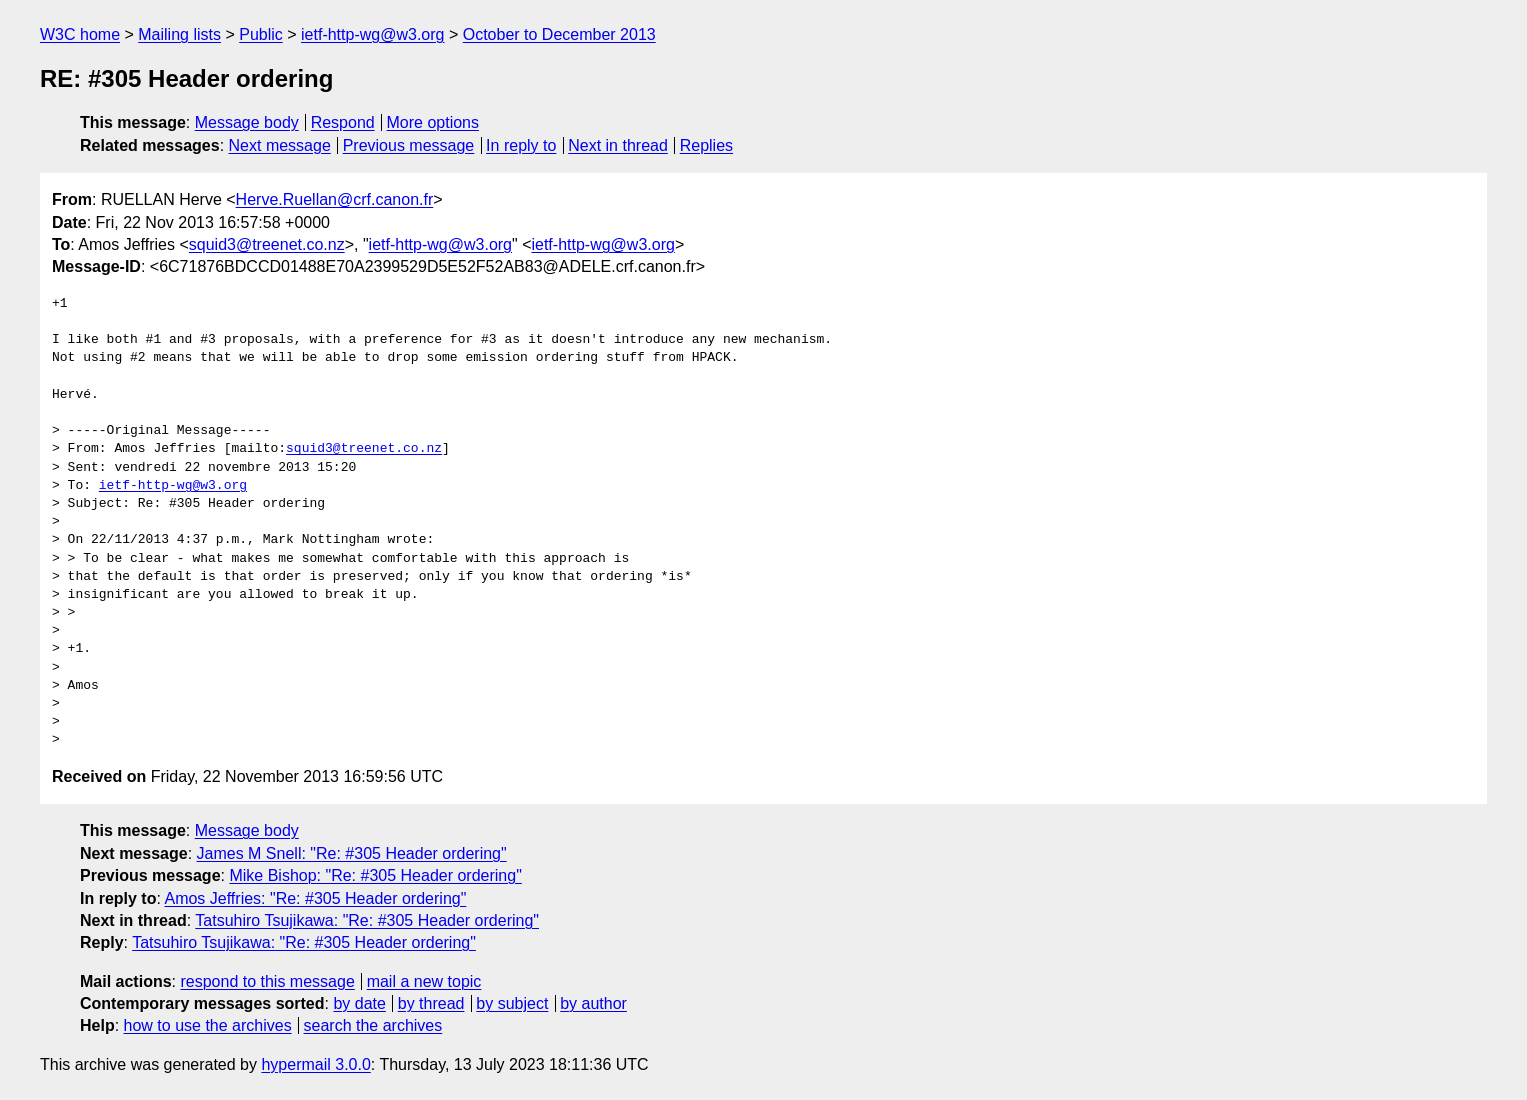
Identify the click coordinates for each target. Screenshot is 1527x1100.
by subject (512, 1003)
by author (593, 1003)
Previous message (409, 145)
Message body (247, 122)
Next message (280, 145)
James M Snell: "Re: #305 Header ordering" (352, 853)
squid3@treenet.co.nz (267, 244)
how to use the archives (208, 1025)
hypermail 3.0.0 (315, 1064)
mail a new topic (424, 981)
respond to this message (267, 981)
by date (359, 1003)
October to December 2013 (559, 34)
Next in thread (618, 145)
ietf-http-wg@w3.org (372, 34)
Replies (706, 145)
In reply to (521, 145)
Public (261, 34)
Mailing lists (179, 34)
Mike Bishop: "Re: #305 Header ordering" (375, 875)
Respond (343, 122)
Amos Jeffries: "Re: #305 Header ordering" (315, 898)
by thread (431, 1003)
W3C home (80, 34)
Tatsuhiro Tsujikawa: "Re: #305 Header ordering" (367, 920)
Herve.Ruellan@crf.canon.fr (335, 199)
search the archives (373, 1025)
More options (433, 122)
